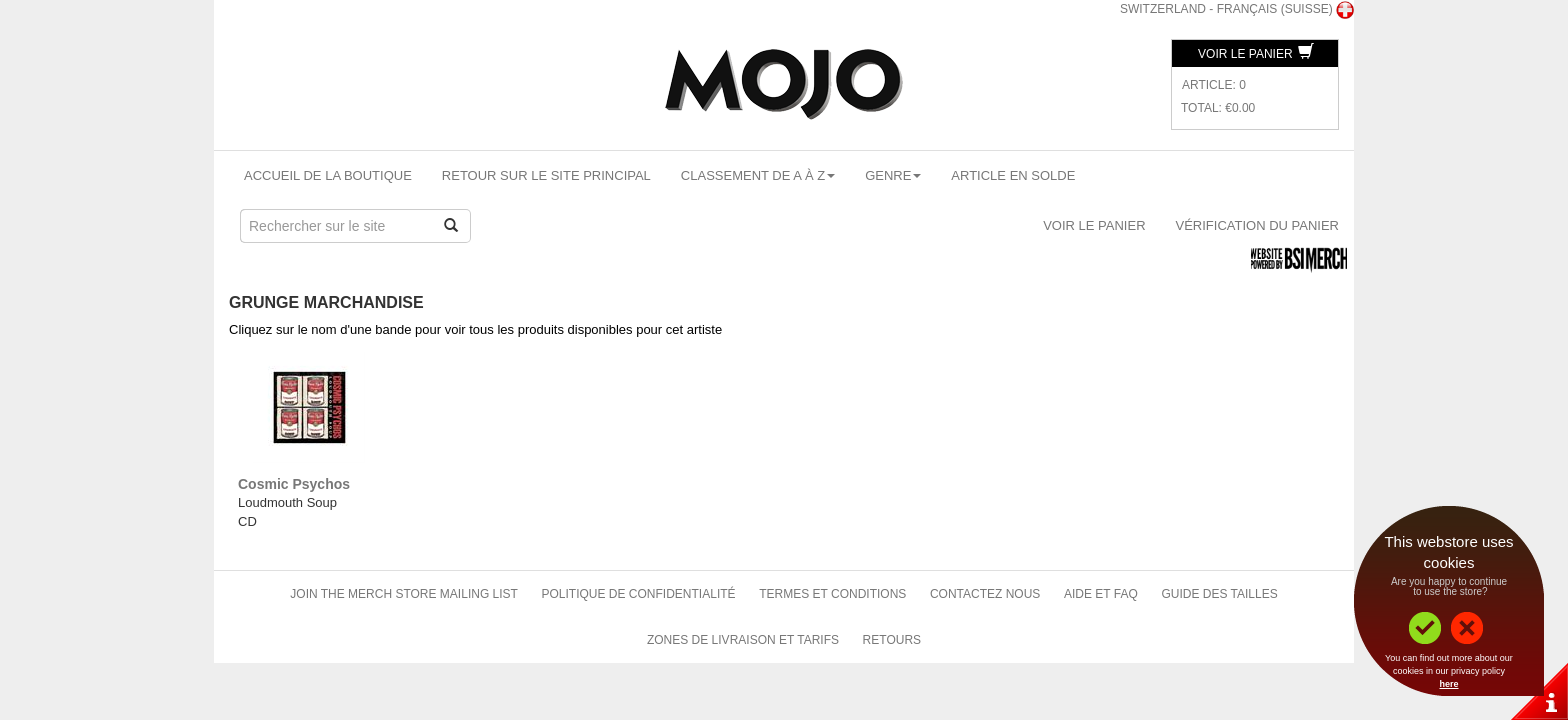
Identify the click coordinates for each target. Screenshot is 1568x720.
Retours (892, 640)
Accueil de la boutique (328, 175)
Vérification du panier (1257, 225)
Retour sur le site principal (546, 175)
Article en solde (1013, 175)
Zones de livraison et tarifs (743, 640)
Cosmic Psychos (294, 484)
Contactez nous (985, 594)
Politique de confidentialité (639, 594)
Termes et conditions (832, 594)
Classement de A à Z (758, 175)
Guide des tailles (1219, 594)
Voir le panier (1256, 54)
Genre (893, 175)
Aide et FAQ (1101, 594)
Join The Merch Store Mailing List (404, 594)
